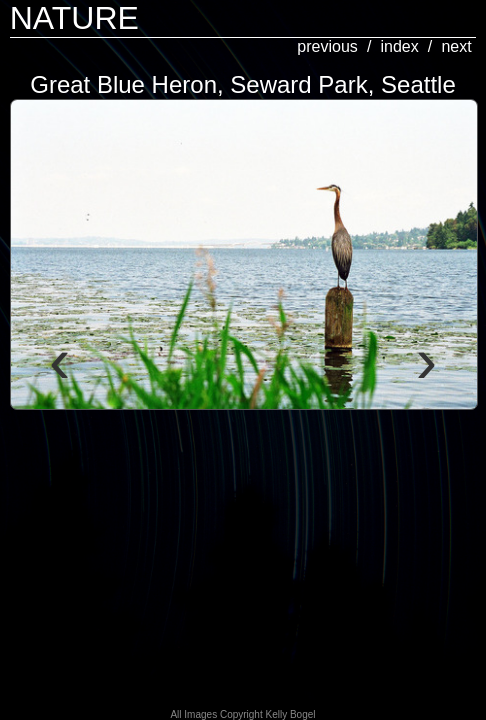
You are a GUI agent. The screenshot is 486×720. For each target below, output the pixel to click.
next (456, 46)
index (399, 46)
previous (327, 46)
